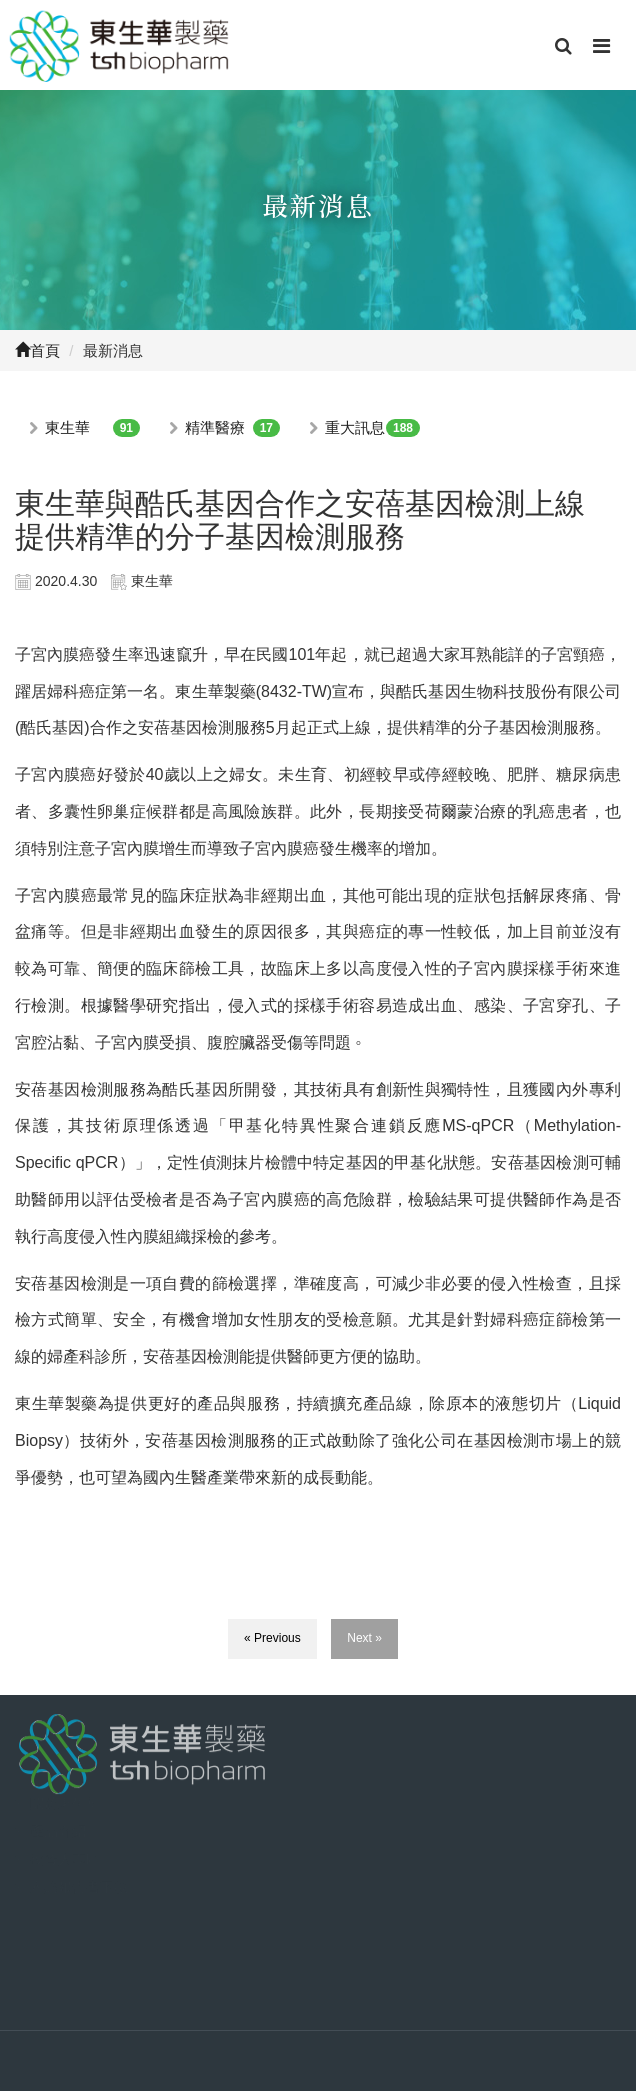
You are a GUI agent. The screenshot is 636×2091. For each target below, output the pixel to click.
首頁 (37, 350)
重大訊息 (355, 427)
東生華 (67, 427)
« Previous (272, 1638)
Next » (364, 1638)
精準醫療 (215, 427)
